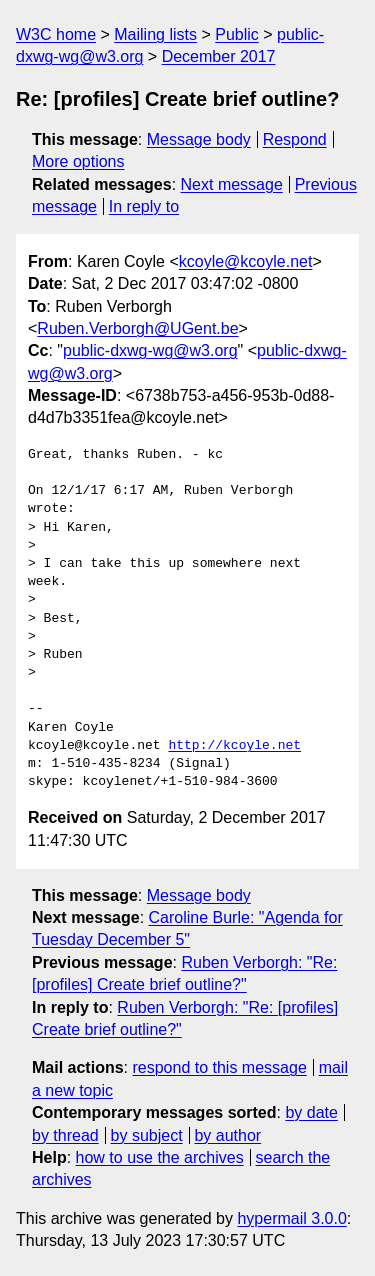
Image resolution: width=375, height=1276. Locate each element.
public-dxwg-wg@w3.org (150, 350)
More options (78, 161)
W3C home (56, 34)
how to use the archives (160, 1157)
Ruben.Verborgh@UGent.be (137, 328)
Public (237, 34)
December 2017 (219, 56)
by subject (147, 1135)
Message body (199, 139)
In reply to (144, 206)
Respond (295, 139)
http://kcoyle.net (234, 746)
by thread (65, 1135)
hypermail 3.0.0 (291, 1218)
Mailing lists (155, 34)
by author (227, 1135)
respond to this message (219, 1067)
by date (311, 1112)
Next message (232, 184)
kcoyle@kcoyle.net (246, 261)
